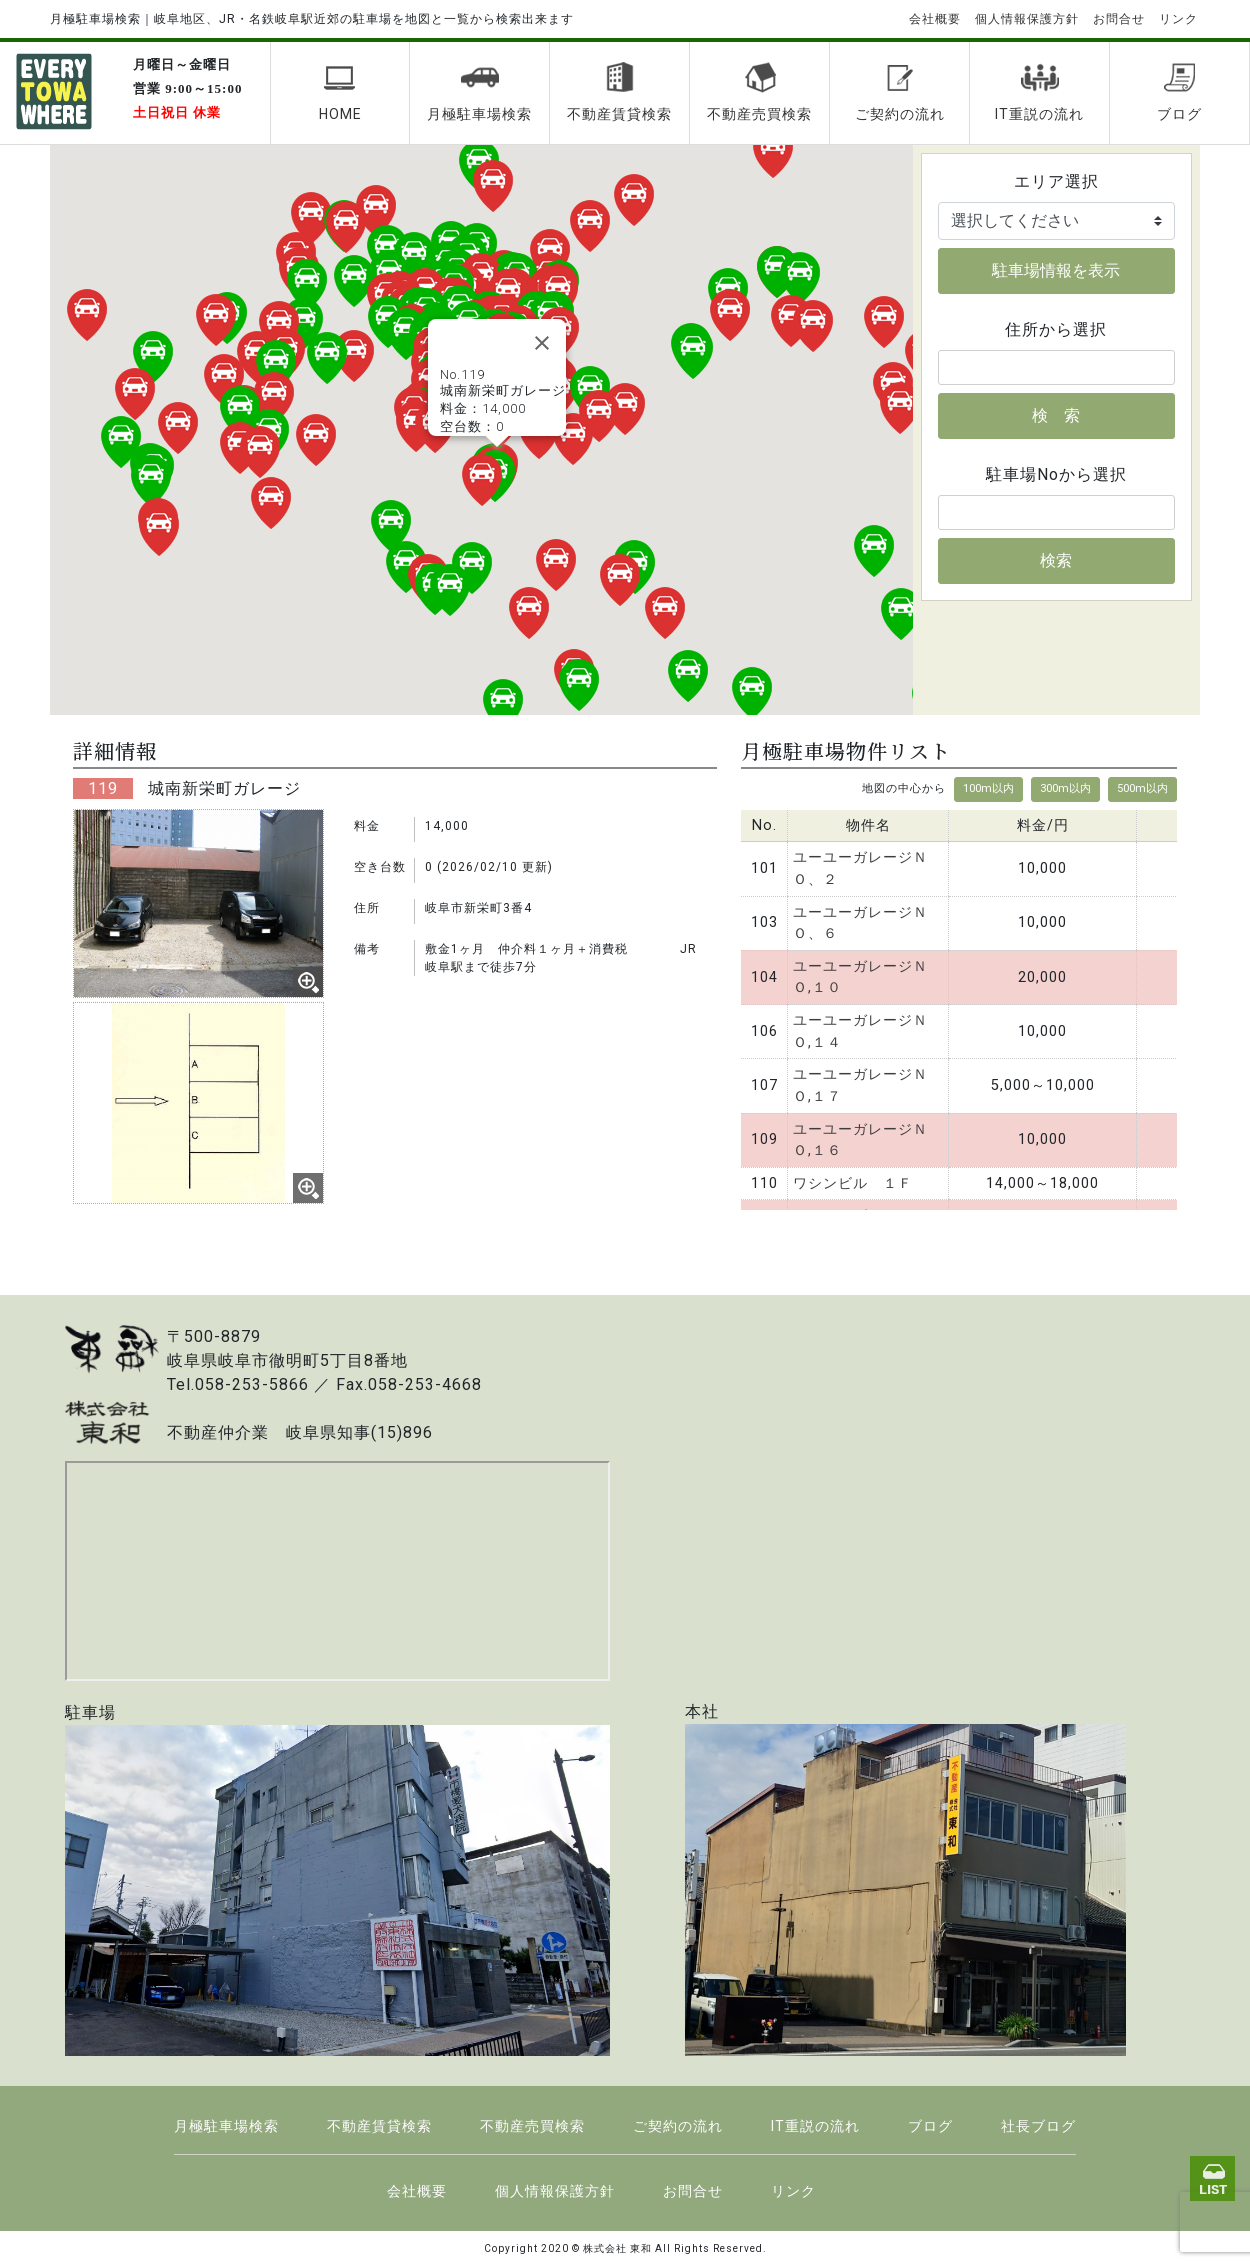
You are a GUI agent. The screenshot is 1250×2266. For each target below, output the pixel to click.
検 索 (1056, 415)
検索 (1056, 560)
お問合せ (1119, 19)
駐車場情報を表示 (1056, 270)
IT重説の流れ (1039, 92)
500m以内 (1142, 788)
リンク (1178, 19)
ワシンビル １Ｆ (853, 1183)
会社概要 (935, 19)
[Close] (542, 343)
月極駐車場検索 (479, 92)
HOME (340, 92)
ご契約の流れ (900, 92)
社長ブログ (1038, 2126)
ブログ (1179, 92)
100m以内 (988, 788)
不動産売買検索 (759, 92)
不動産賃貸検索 (619, 92)
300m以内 (1065, 788)
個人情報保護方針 (1027, 19)
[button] (482, 480)
